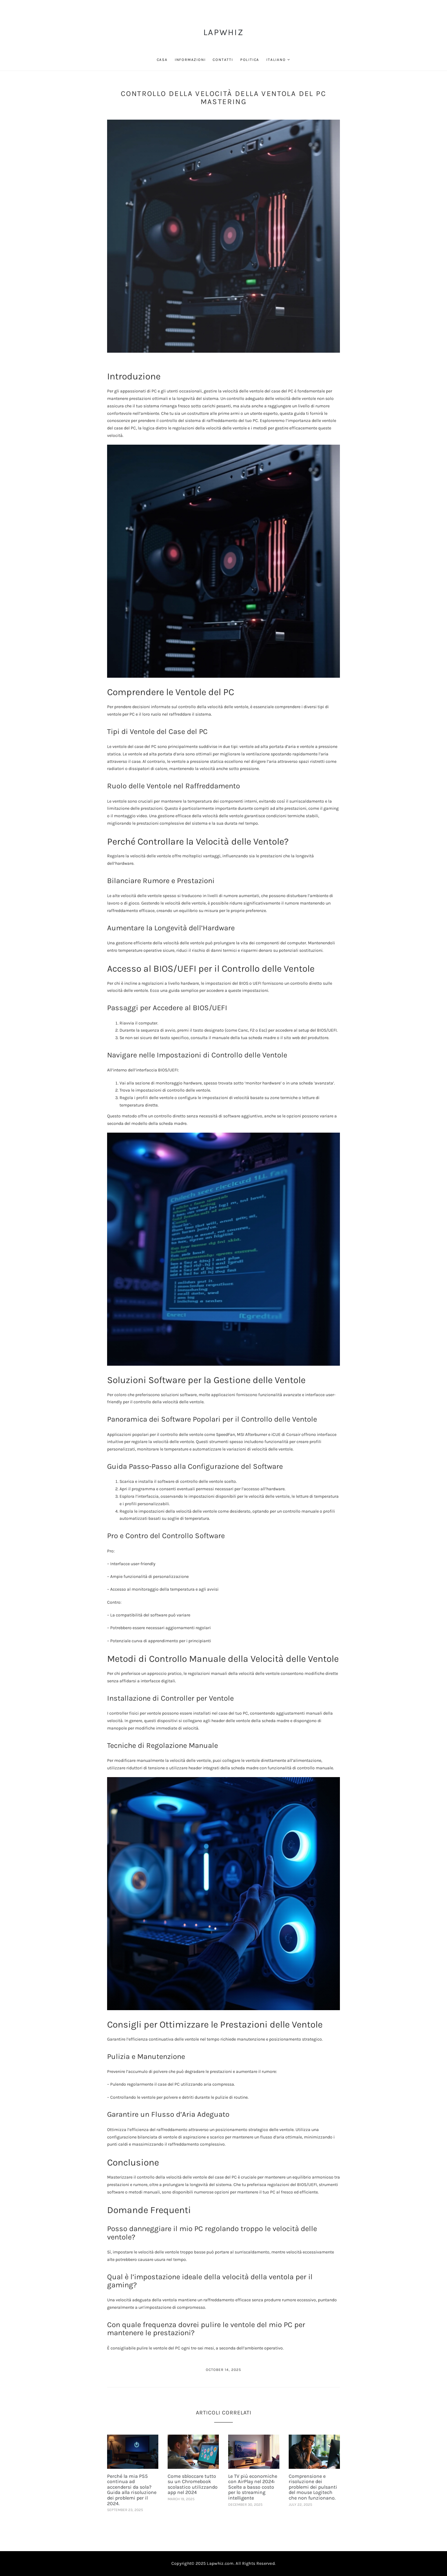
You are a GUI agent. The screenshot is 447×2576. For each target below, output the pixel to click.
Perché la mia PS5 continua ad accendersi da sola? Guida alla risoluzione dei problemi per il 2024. (131, 2489)
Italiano (276, 59)
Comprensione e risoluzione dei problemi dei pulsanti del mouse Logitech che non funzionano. (313, 2487)
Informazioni (190, 59)
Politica (249, 59)
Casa (162, 59)
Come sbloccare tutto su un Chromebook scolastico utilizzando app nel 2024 (193, 2484)
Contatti (223, 59)
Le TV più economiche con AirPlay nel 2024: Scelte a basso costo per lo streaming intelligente (252, 2487)
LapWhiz (223, 32)
